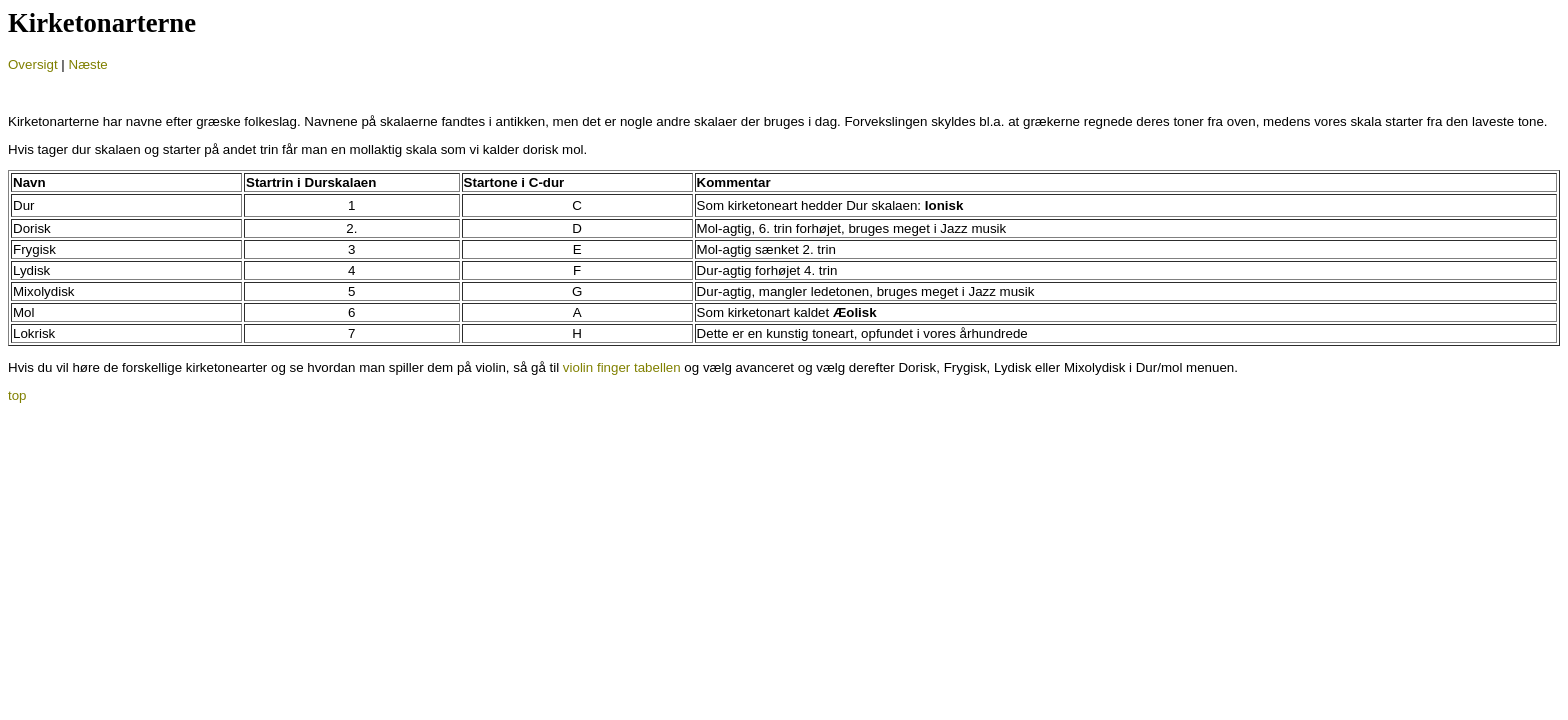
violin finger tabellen (622, 367)
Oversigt (33, 64)
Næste (88, 64)
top (17, 395)
